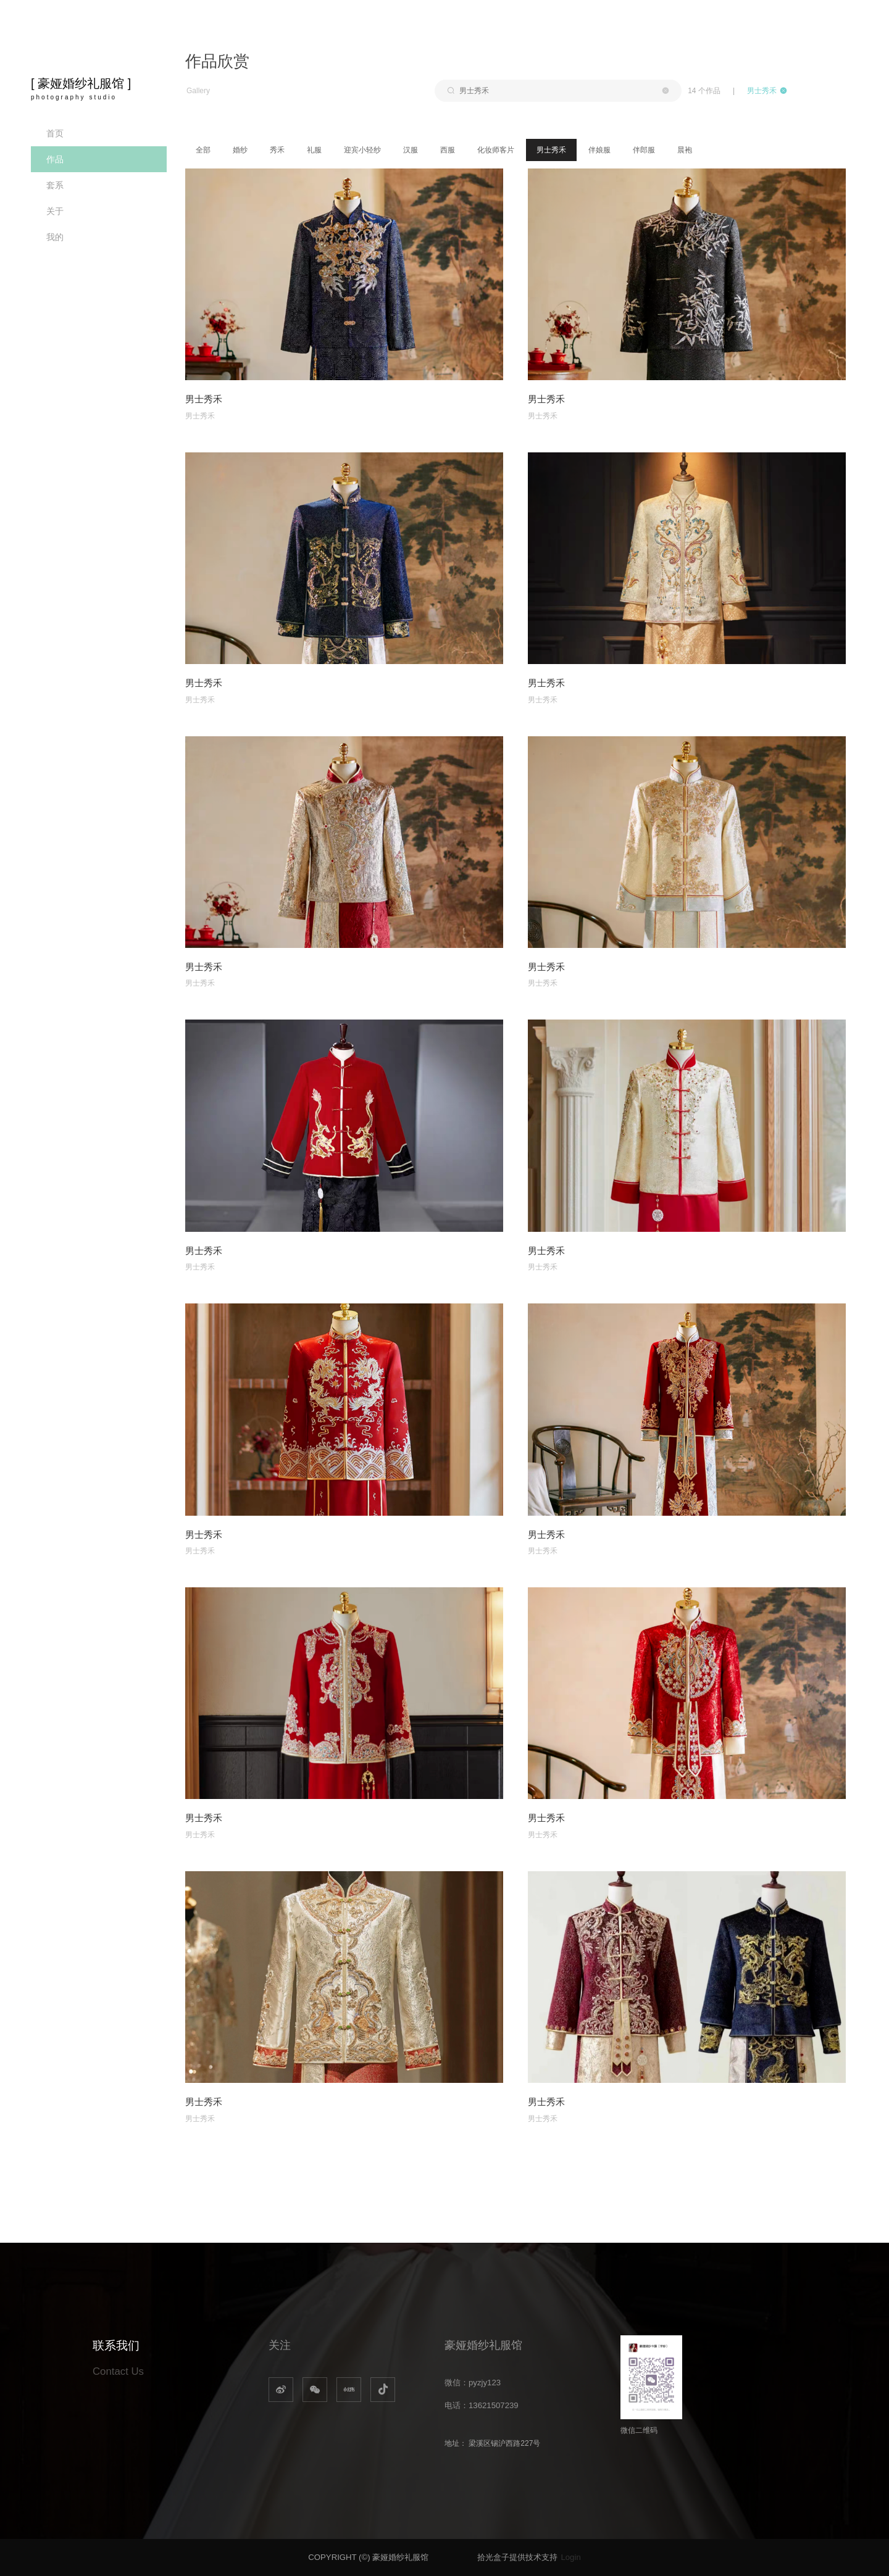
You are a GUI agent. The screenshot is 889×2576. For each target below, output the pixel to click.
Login (570, 2557)
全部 (203, 150)
